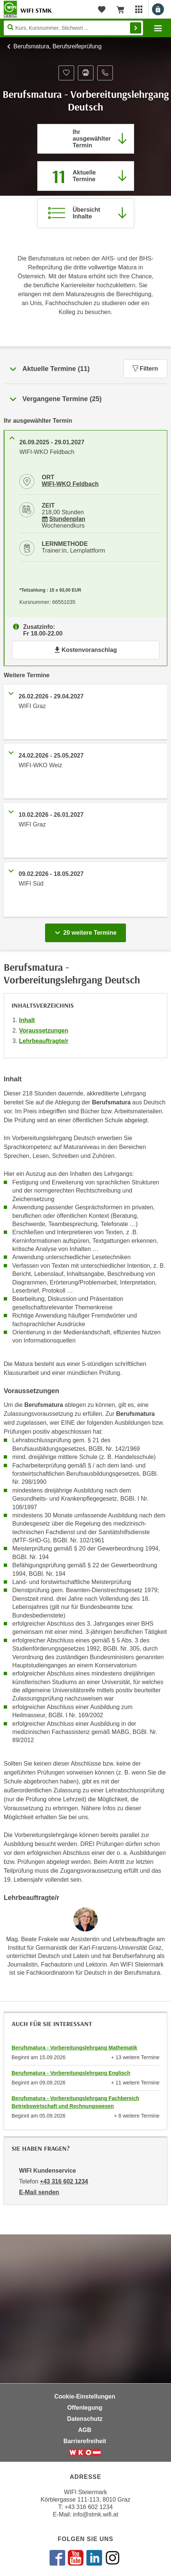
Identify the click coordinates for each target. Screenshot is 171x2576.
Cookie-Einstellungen (84, 2396)
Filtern (145, 368)
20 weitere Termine (87, 930)
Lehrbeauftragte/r (43, 1041)
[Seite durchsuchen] (73, 27)
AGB (85, 2430)
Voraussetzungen (43, 1030)
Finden (135, 27)
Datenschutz (84, 2419)
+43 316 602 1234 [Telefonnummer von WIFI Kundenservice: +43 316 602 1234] (64, 2181)
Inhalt (27, 1020)
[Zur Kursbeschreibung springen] (85, 213)
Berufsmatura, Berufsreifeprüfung (57, 46)
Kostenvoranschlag (85, 650)
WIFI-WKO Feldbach (70, 484)
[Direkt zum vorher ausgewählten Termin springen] (85, 139)
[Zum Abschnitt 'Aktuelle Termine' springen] (85, 176)
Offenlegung (84, 2407)
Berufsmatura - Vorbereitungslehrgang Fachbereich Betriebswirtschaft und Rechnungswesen (75, 2102)
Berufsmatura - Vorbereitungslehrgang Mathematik (74, 2048)
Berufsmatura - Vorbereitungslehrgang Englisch (71, 2073)
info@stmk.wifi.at (95, 2514)
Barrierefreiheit (84, 2441)
